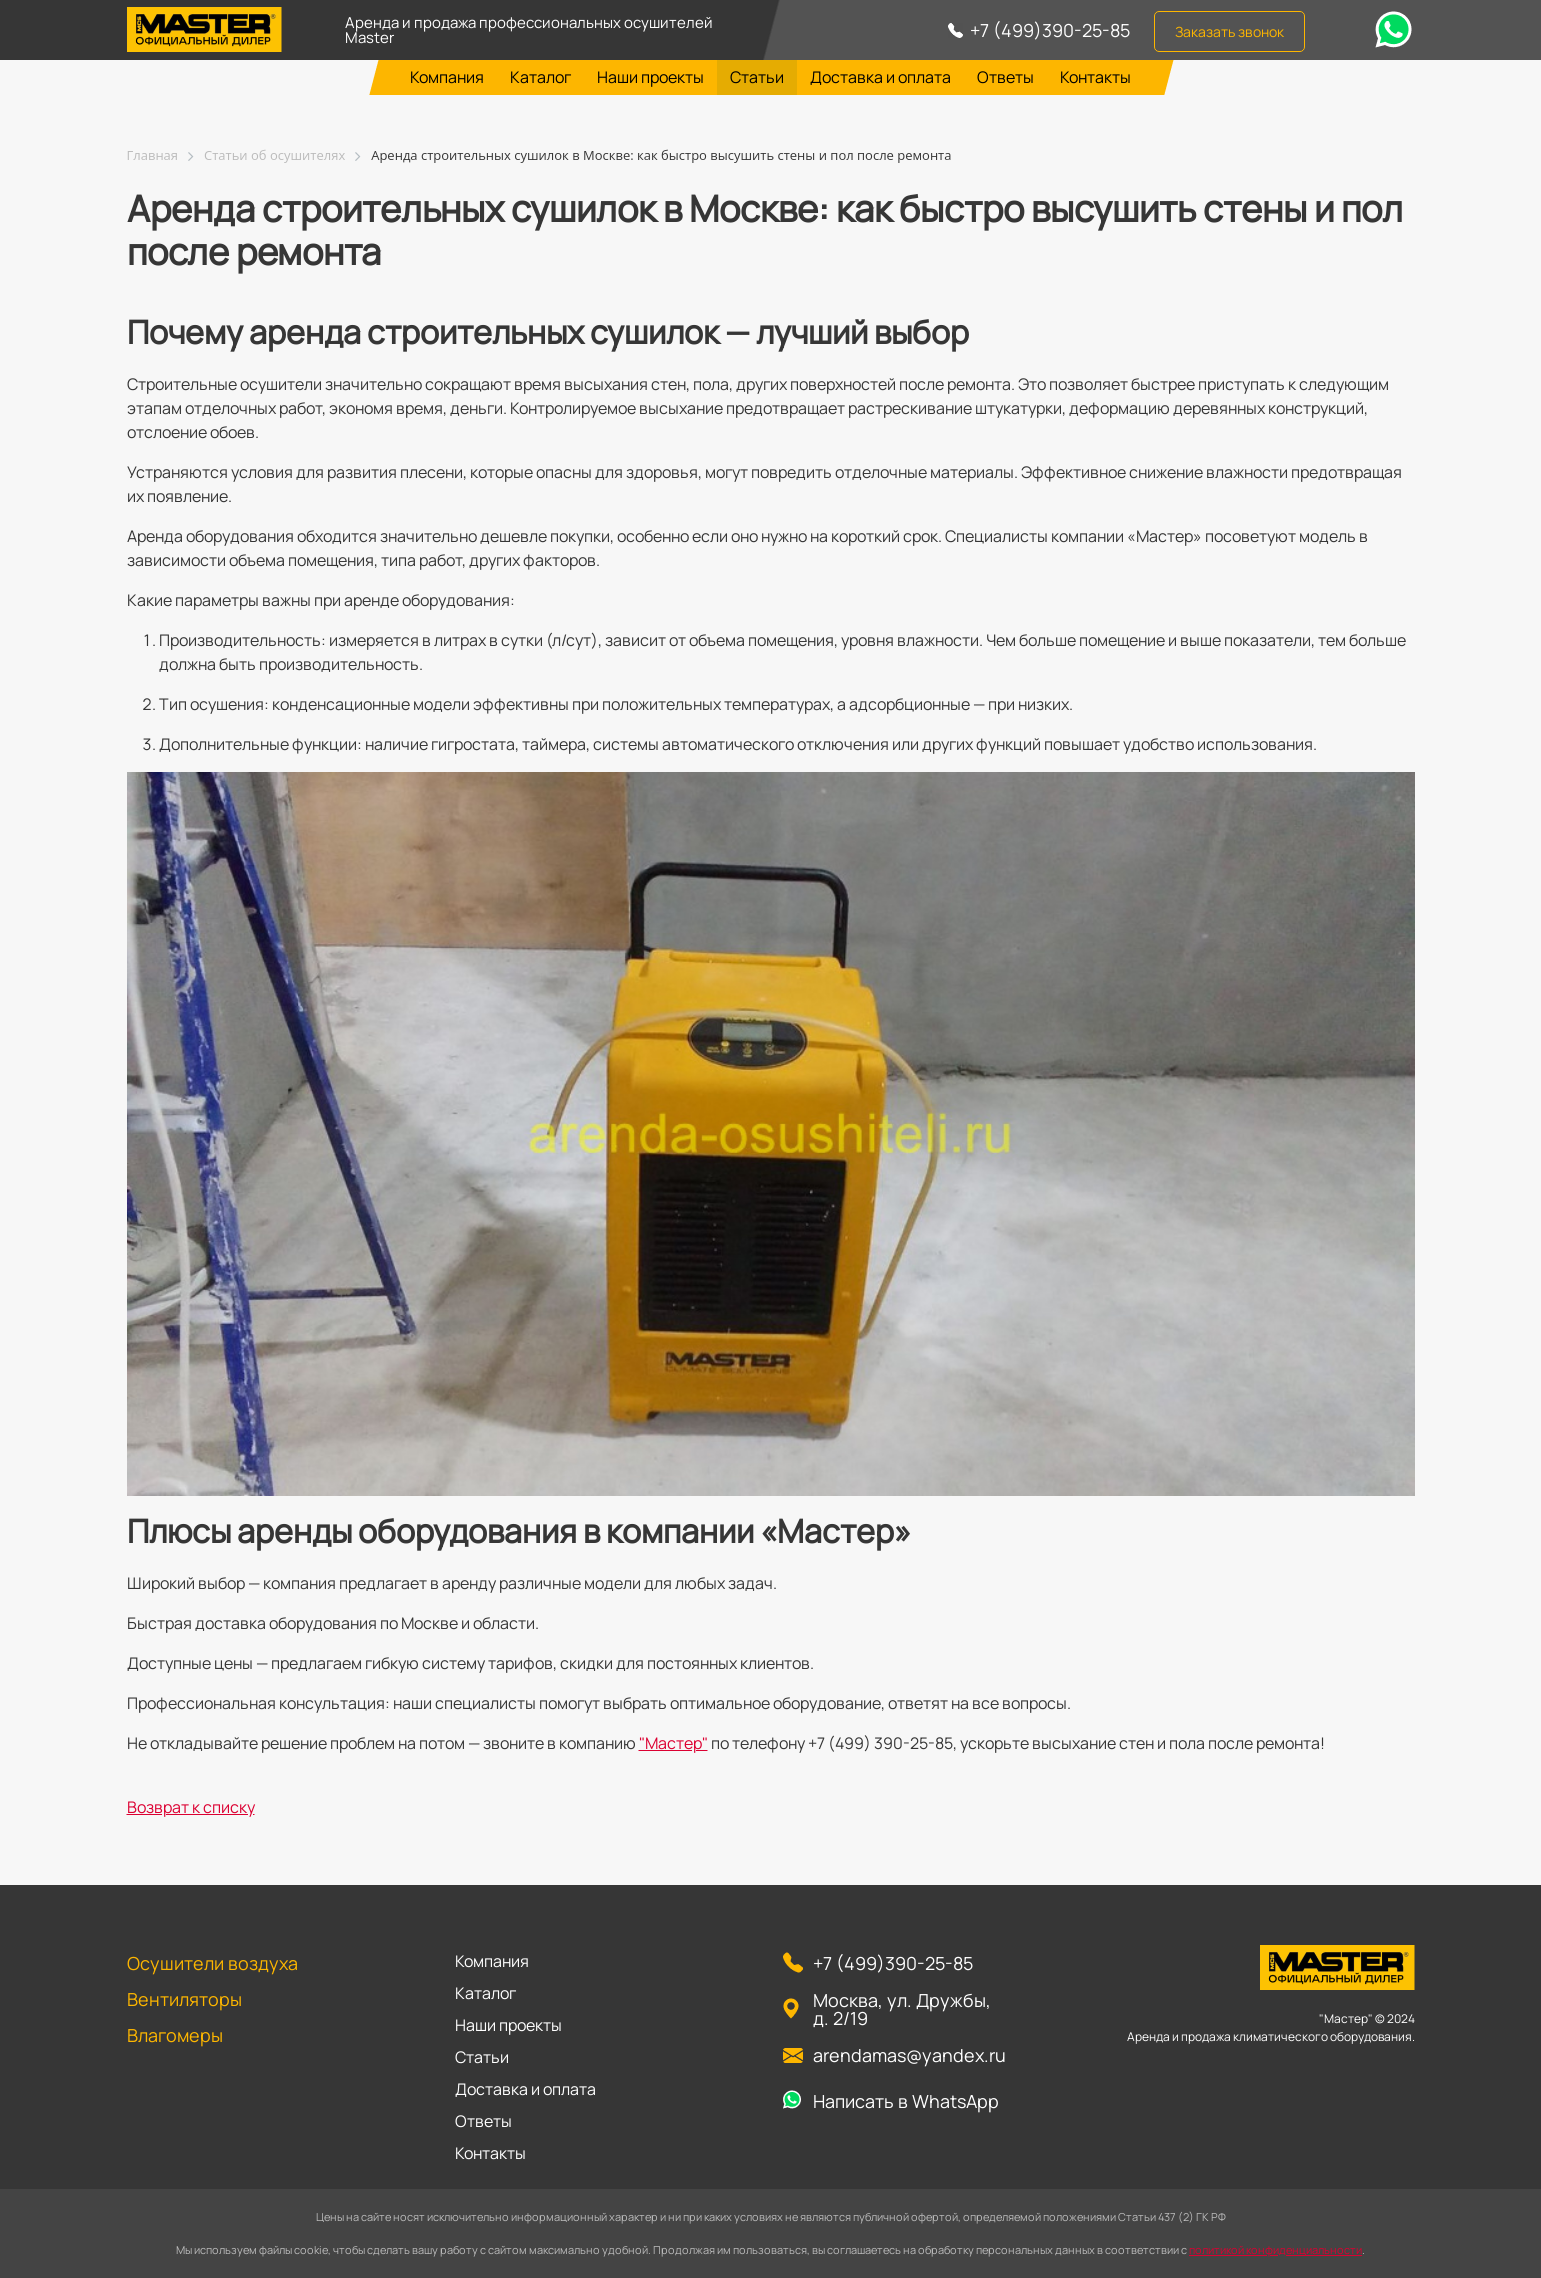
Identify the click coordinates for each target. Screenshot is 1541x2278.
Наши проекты (650, 77)
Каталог (540, 77)
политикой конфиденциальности (1275, 2249)
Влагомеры (175, 2035)
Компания (447, 77)
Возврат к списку (191, 1807)
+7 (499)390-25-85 (1050, 30)
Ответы (1005, 77)
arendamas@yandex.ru (909, 2055)
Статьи (757, 77)
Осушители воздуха (212, 1963)
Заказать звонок (1229, 31)
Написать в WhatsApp (906, 2101)
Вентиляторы (184, 1999)
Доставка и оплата (880, 77)
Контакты (1095, 77)
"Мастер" (673, 1743)
